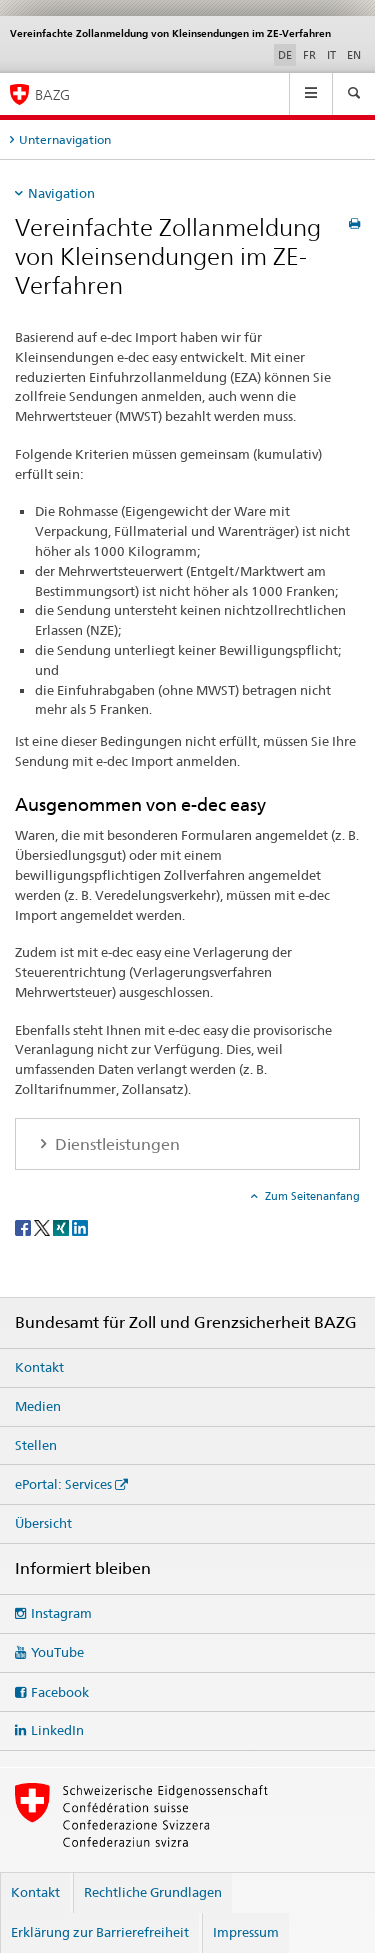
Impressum (246, 1932)
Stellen (36, 1445)
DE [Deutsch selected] (285, 55)
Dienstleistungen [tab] (115, 1144)
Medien (38, 1406)
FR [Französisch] (309, 55)
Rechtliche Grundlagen (153, 1892)
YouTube (57, 1652)
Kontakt (39, 1367)
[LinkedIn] (80, 1226)
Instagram (61, 1613)
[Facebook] (24, 1226)
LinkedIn (57, 1730)
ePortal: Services (63, 1484)
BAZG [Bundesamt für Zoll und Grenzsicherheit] (52, 94)
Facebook (60, 1692)
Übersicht (43, 1523)
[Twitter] (43, 1226)
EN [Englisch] (354, 55)
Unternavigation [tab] (65, 139)
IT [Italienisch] (331, 55)
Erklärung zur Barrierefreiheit (100, 1932)
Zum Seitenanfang (311, 1196)
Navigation (61, 193)
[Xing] (62, 1226)
